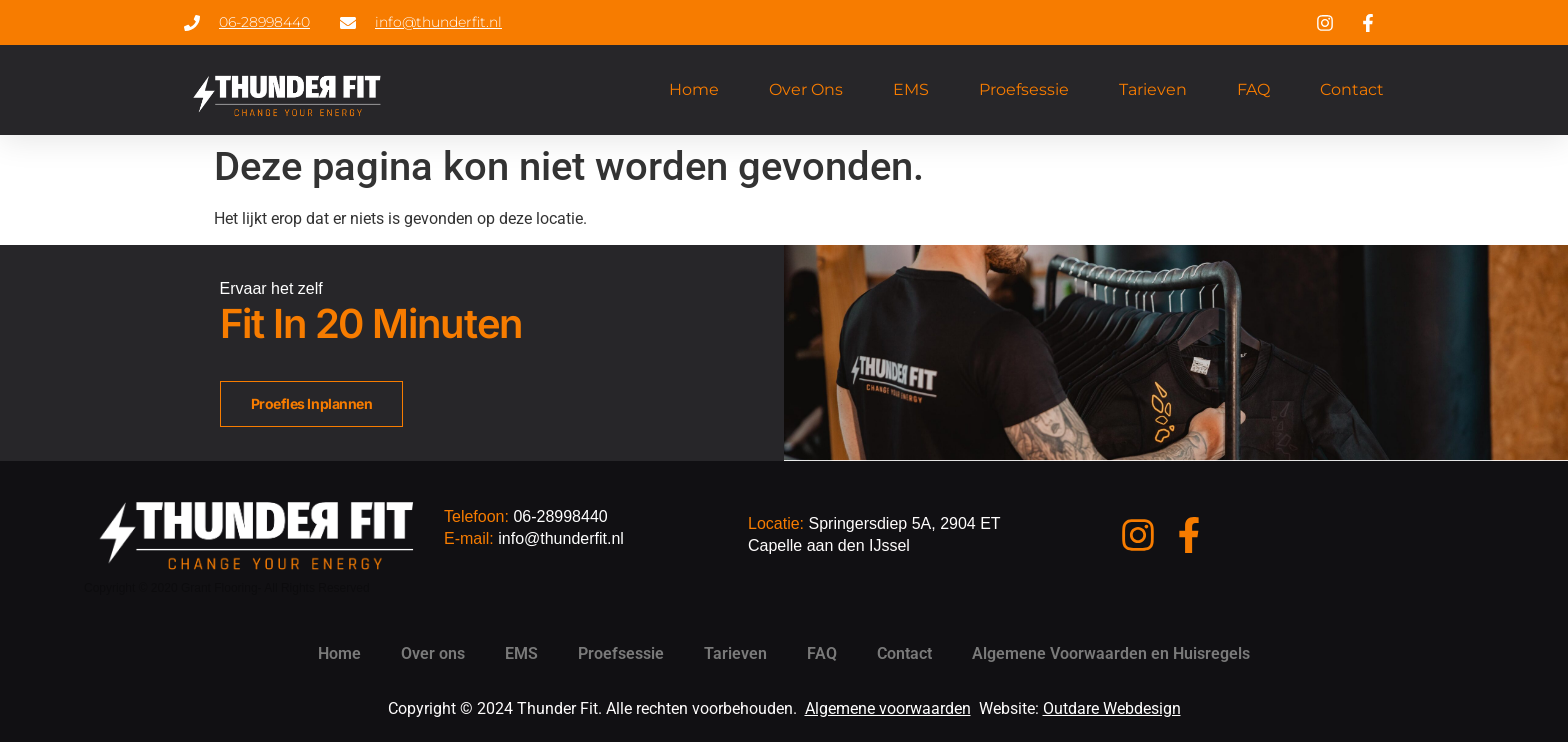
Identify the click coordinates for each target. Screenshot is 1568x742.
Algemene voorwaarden (888, 708)
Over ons (806, 89)
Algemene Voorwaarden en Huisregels (1111, 653)
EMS (911, 89)
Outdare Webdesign (1112, 708)
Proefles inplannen (312, 403)
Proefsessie (1024, 89)
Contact (1352, 89)
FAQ (1253, 89)
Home (694, 89)
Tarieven (1153, 89)
